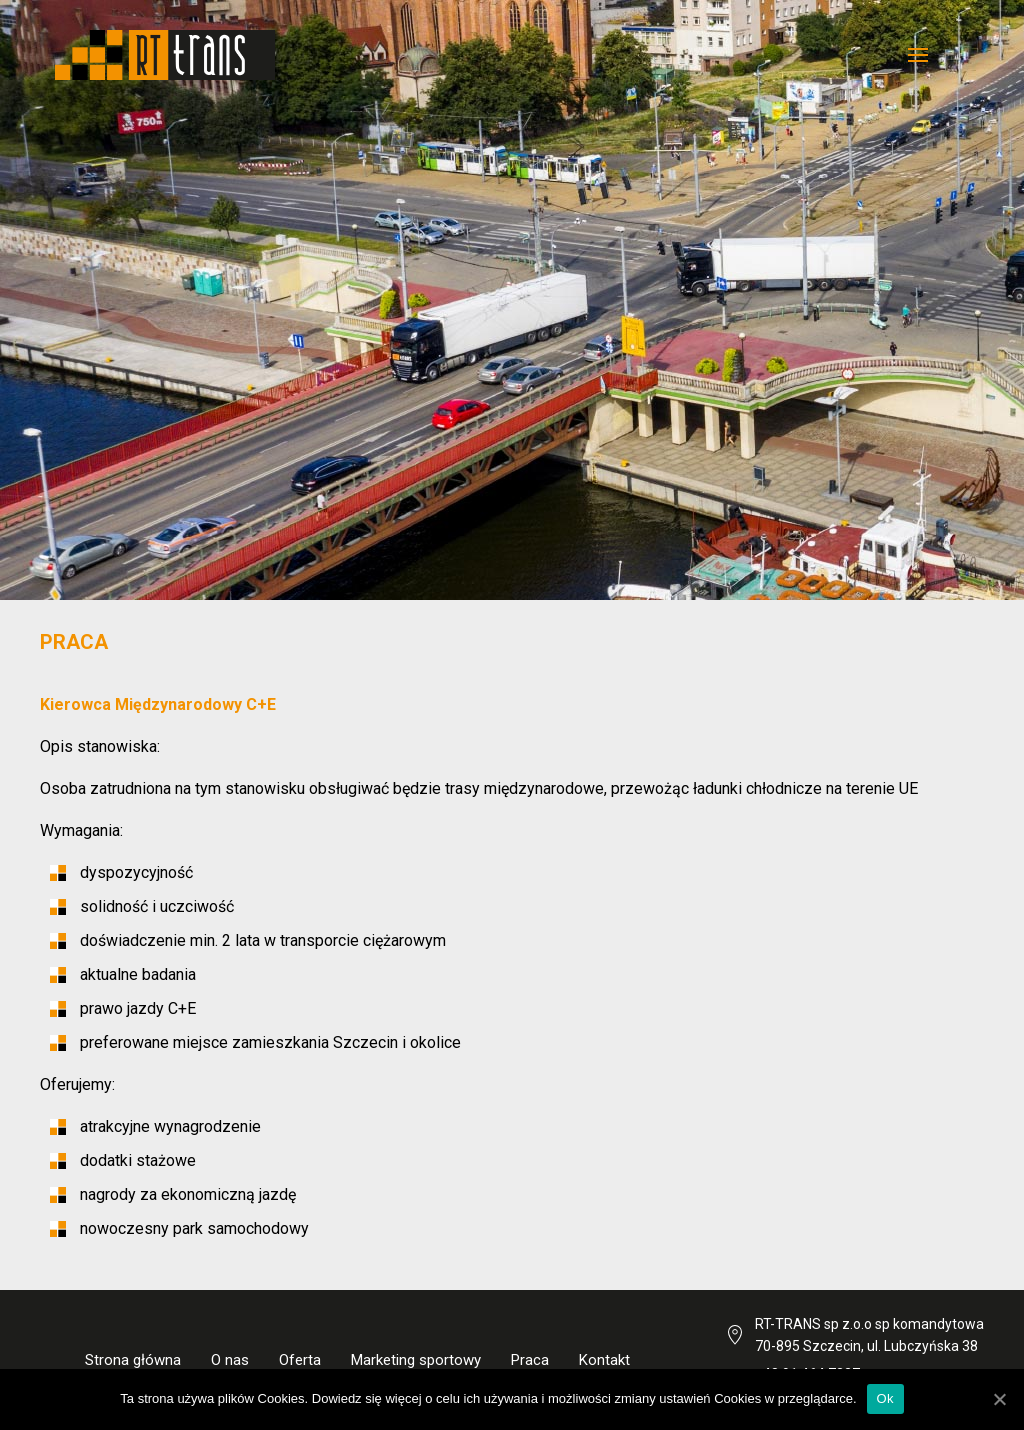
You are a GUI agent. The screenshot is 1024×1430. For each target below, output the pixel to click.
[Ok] (999, 1399)
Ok (885, 1398)
